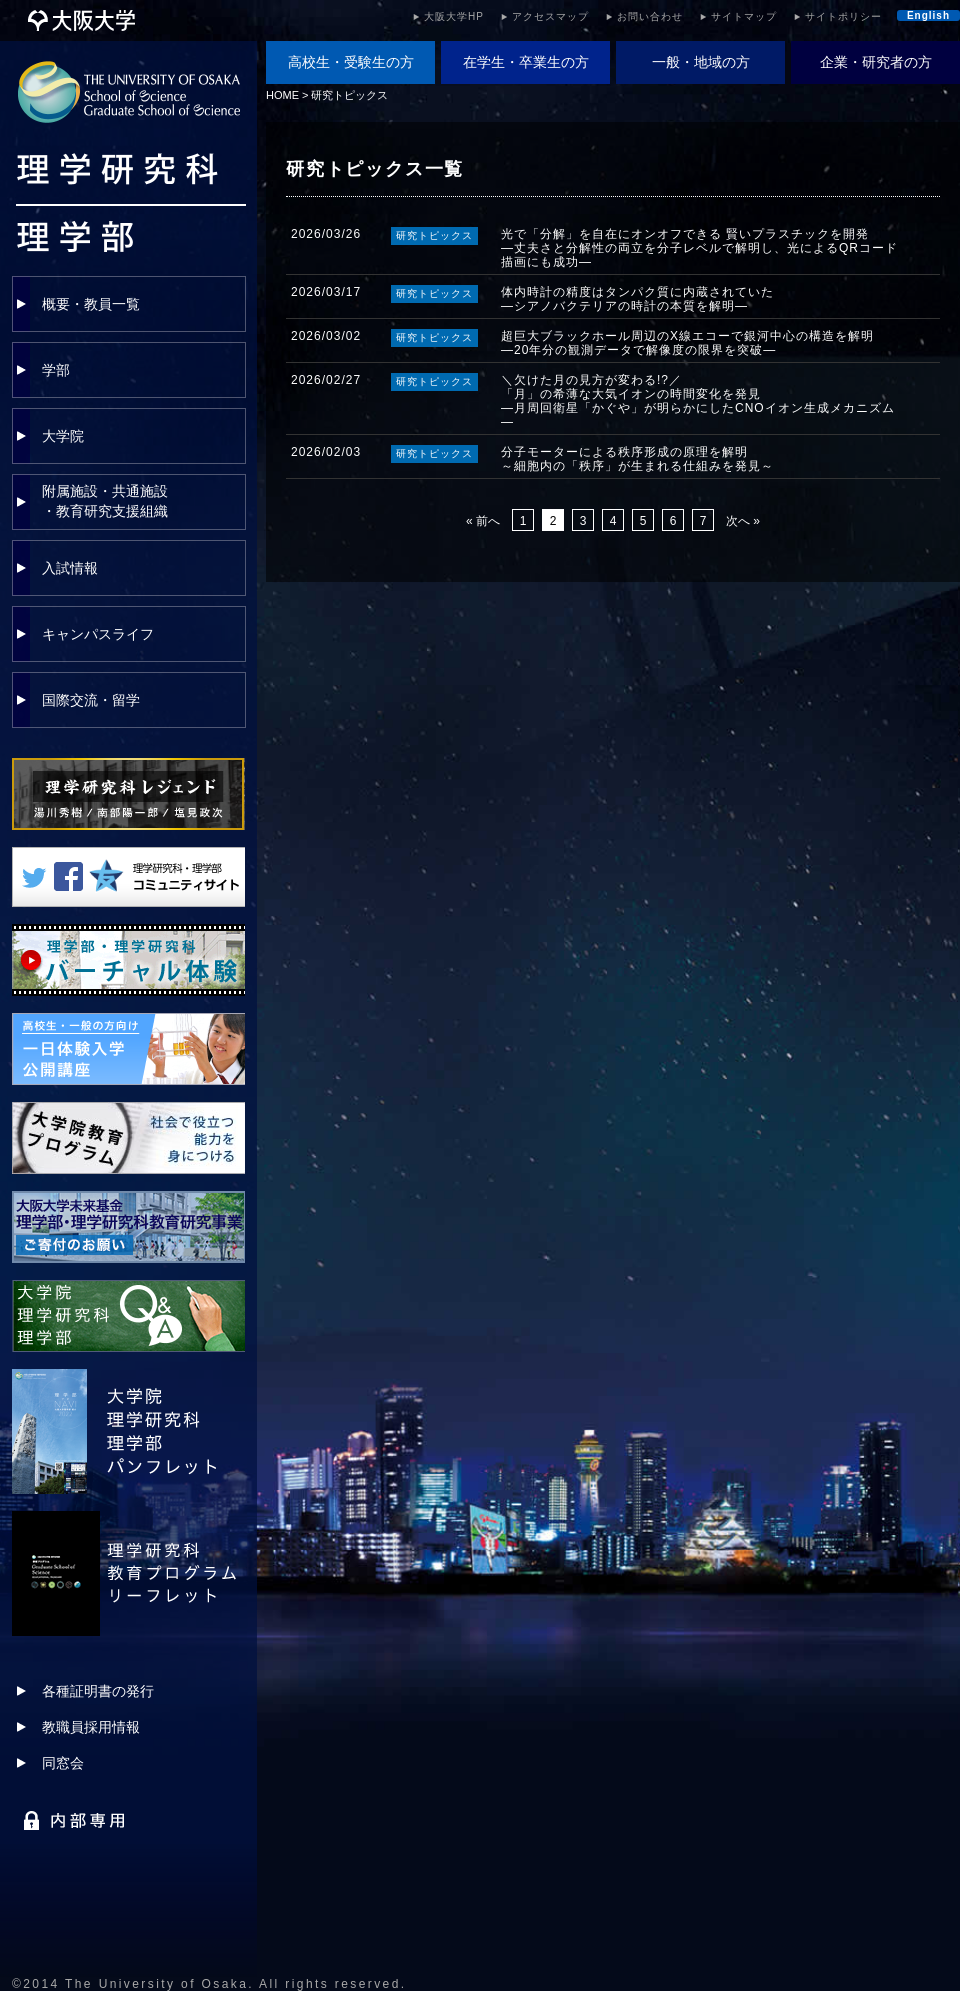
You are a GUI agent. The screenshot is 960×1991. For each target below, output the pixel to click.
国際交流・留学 (91, 700)
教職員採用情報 (91, 1727)
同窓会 (63, 1763)
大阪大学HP (454, 16)
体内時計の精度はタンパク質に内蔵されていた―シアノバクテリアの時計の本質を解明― (637, 299)
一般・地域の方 (701, 62)
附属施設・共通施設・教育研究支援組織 (105, 501)
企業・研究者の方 (876, 62)
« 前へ (483, 521)
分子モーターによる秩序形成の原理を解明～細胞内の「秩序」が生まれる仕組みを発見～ (637, 459)
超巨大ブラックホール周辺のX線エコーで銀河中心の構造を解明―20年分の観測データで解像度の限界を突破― (687, 343)
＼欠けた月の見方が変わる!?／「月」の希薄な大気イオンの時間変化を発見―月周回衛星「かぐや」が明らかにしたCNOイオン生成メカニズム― (698, 401)
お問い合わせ (650, 16)
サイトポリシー (843, 16)
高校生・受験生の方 (351, 62)
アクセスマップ (550, 16)
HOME (282, 95)
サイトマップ (744, 16)
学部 (56, 370)
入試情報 (70, 568)
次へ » (743, 521)
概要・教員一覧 (91, 304)
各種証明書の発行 (98, 1691)
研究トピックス (349, 95)
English (928, 15)
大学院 (63, 436)
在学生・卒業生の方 (526, 62)
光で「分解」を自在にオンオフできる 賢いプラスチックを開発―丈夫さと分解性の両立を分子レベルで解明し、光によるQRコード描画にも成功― (699, 248)
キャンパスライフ (98, 634)
